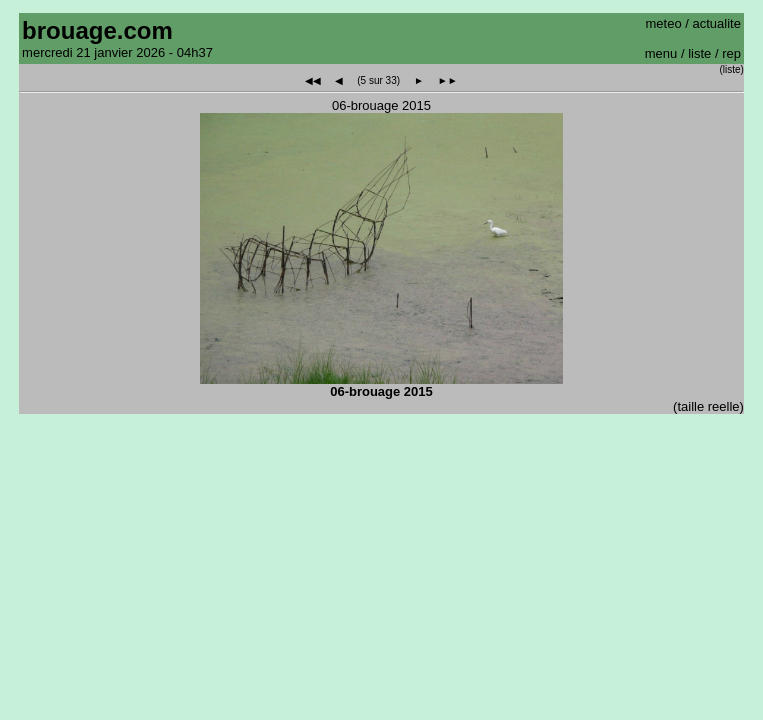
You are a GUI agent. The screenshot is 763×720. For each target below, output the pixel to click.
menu (661, 53)
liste (699, 53)
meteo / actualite (693, 23)
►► (448, 80)
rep (731, 53)
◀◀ (313, 80)
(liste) (731, 69)
